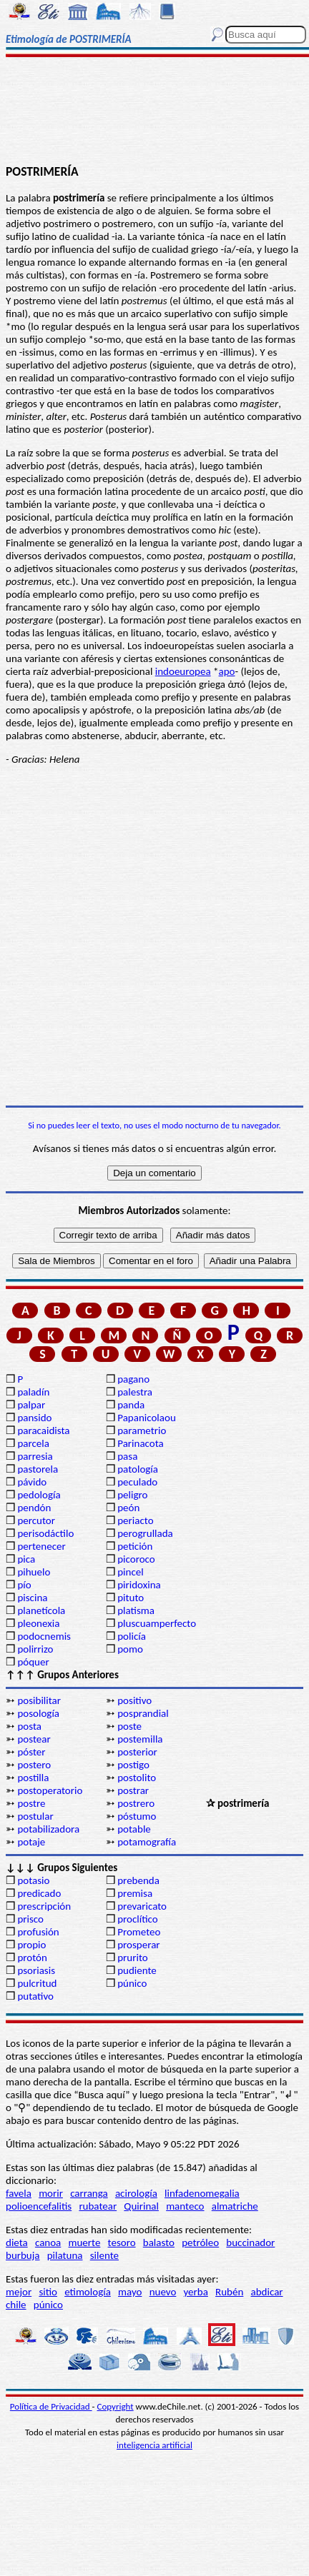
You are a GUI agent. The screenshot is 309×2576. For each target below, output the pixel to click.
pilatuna (65, 2255)
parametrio (141, 1430)
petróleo (200, 2242)
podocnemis (44, 1636)
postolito (136, 1777)
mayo (130, 2291)
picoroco (135, 1559)
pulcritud (37, 1983)
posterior (137, 1751)
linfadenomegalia (202, 2193)
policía (131, 1636)
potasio (33, 1880)
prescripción (44, 1906)
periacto (135, 1520)
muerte (85, 2242)
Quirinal (141, 2206)
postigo (133, 1764)
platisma (135, 1610)
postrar (133, 1790)
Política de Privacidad (51, 2406)
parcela (33, 1443)
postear (33, 1739)
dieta (17, 2242)
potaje (31, 1841)
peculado (137, 1481)
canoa (48, 2242)
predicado (39, 1893)
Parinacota (140, 1443)
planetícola (41, 1610)
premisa (134, 1893)
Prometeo (138, 1931)
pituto (130, 1597)
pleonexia (38, 1623)
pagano (133, 1379)
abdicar (267, 2291)
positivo (134, 1700)
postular (35, 1816)
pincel (130, 1571)
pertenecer (41, 1546)
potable (134, 1829)
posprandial (142, 1713)
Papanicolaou (146, 1417)
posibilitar (39, 1700)
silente (104, 2255)
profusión (38, 1931)
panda (130, 1404)
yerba (196, 2291)
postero (34, 1764)
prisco (30, 1919)
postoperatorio (49, 1790)
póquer (33, 1661)
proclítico (137, 1919)
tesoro (122, 2242)
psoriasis (36, 1970)
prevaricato (142, 1906)
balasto (159, 2242)
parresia (34, 1456)
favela (18, 2193)
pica (26, 1559)
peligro (132, 1494)
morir (51, 2193)
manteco (185, 2206)
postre (31, 1803)
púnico (132, 1983)
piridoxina (139, 1584)
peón (128, 1507)
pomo (130, 1649)
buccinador (250, 2242)
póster (31, 1751)
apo (227, 671)
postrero (135, 1803)
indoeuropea (183, 671)
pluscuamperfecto (156, 1623)
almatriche (235, 2206)
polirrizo (35, 1649)
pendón (34, 1507)
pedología (38, 1494)
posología (38, 1713)
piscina (32, 1597)
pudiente (137, 1970)
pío (24, 1584)
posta (29, 1726)
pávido (31, 1481)
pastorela (37, 1469)
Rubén (229, 2291)
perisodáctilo (45, 1533)
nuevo (163, 2291)
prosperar (138, 1944)
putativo (35, 1996)
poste (129, 1726)
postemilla (139, 1739)
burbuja (23, 2255)
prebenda (138, 1880)
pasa (127, 1456)
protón (31, 1957)
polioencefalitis (39, 2206)
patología (137, 1469)
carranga (89, 2193)
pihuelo (33, 1571)
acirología (136, 2193)
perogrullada (145, 1533)
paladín (33, 1391)
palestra (134, 1391)
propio (31, 1944)
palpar (31, 1404)
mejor (18, 2291)
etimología (87, 2291)
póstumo (136, 1816)
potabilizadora (48, 1829)
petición (134, 1546)
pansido (34, 1417)
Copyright (115, 2406)
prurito (132, 1957)
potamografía (146, 1841)
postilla (33, 1777)
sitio (48, 2291)
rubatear (98, 2206)
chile (16, 2304)
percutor (36, 1520)
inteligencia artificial (154, 2445)
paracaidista (43, 1430)
